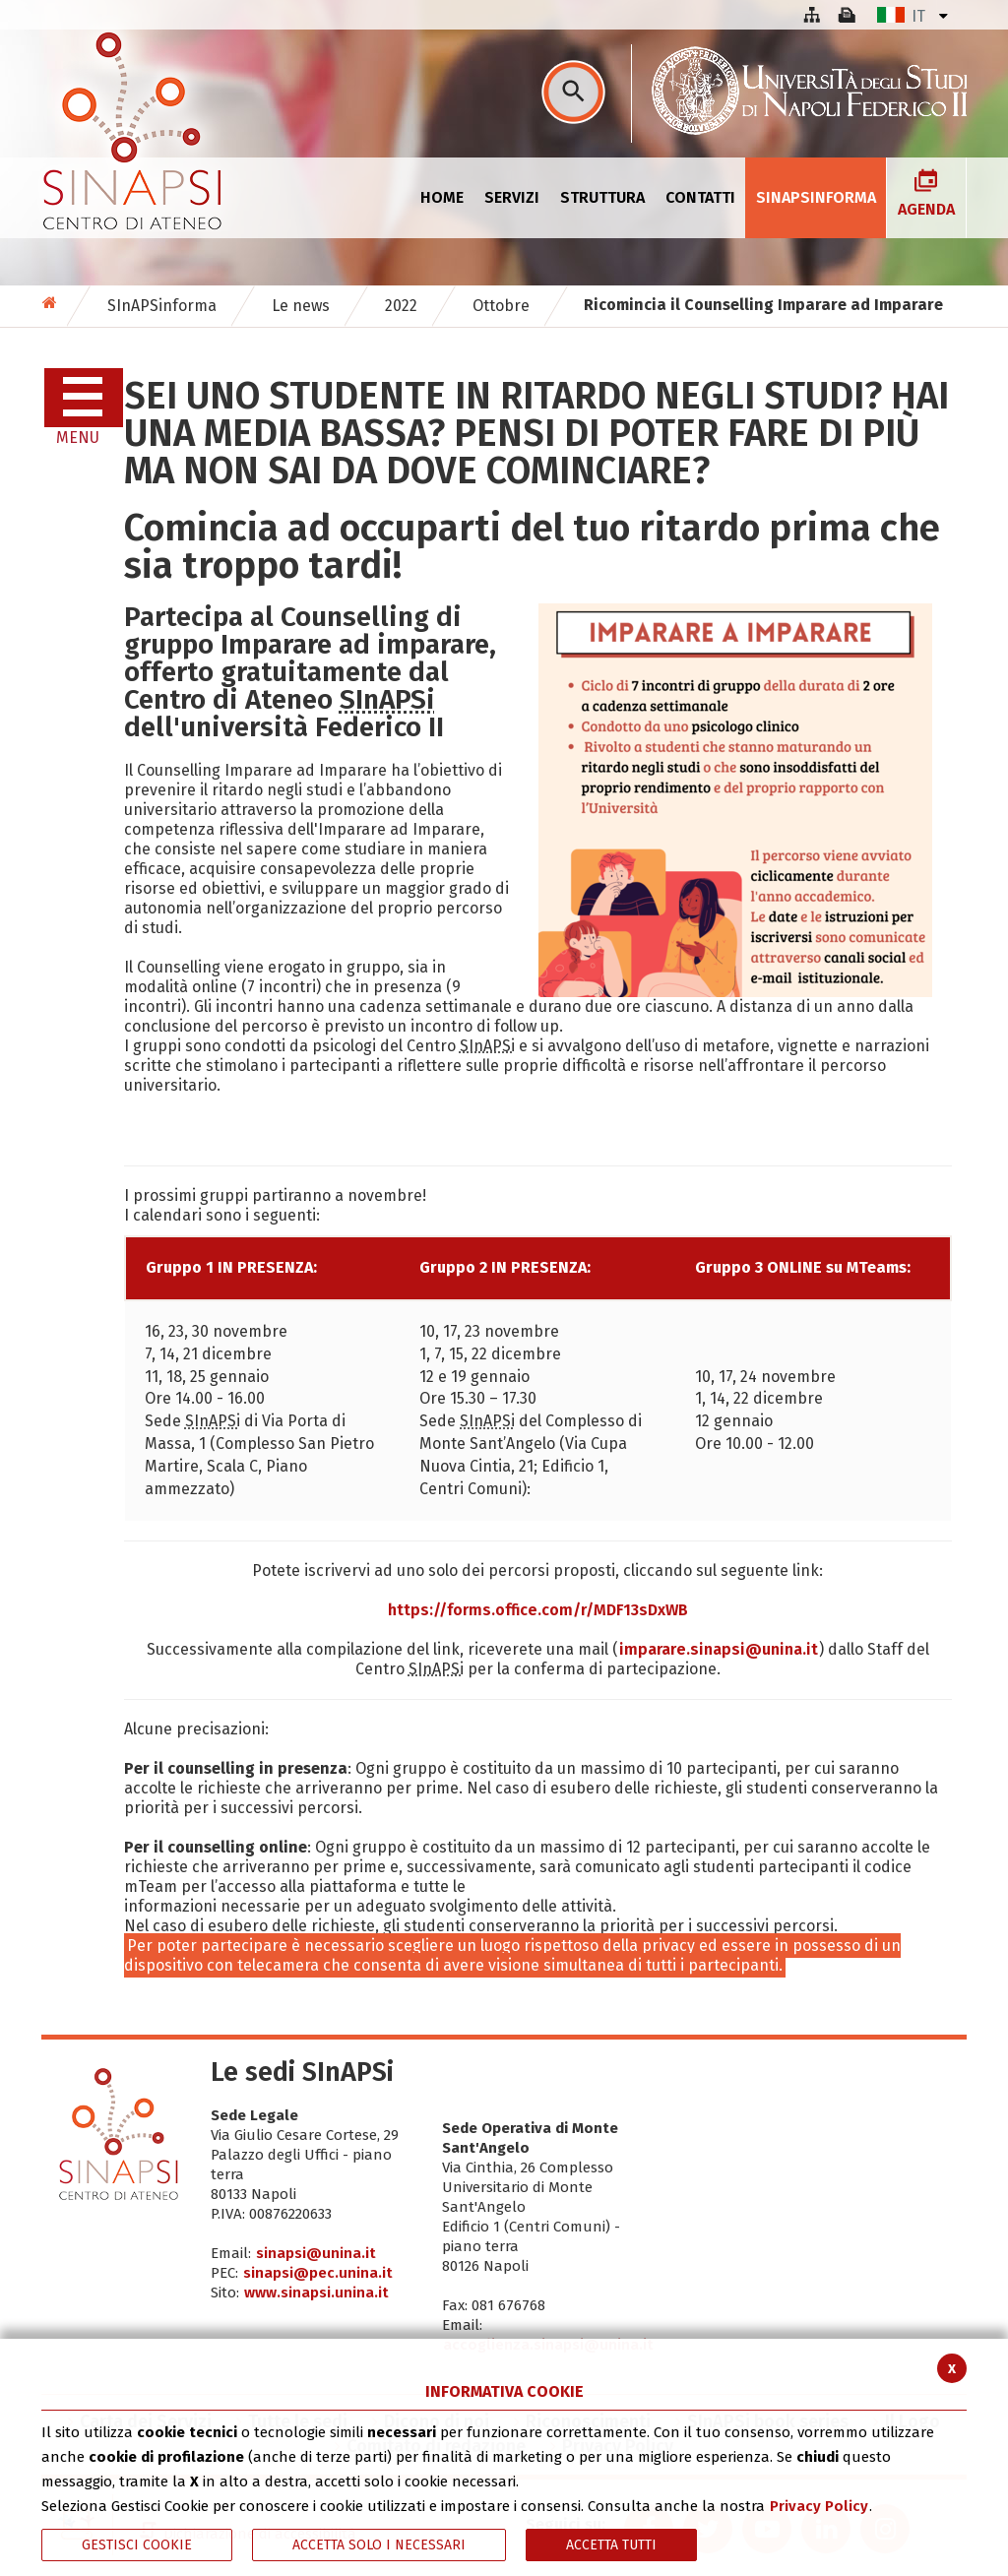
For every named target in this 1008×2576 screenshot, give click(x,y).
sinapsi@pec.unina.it (318, 2273)
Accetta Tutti (611, 2545)
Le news (301, 305)
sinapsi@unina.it (316, 2253)
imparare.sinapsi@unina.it (718, 1649)
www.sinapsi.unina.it (316, 2292)
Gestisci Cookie (137, 2545)
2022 (401, 305)
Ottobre (501, 305)
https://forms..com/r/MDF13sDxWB (538, 1610)
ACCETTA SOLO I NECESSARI (379, 2545)
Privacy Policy (819, 2506)
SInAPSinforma (162, 305)
